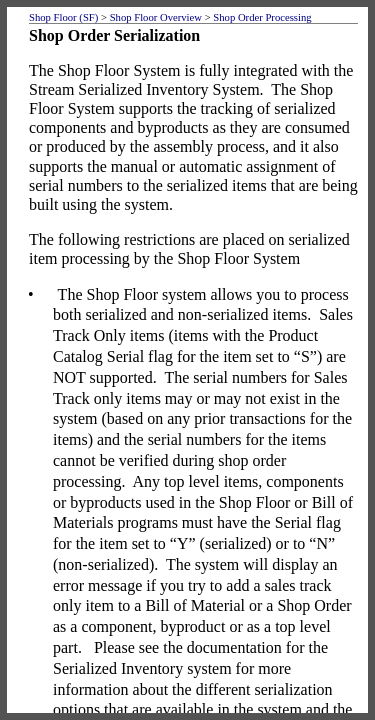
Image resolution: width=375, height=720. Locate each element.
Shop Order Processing (262, 17)
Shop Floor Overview (156, 17)
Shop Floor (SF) (63, 17)
